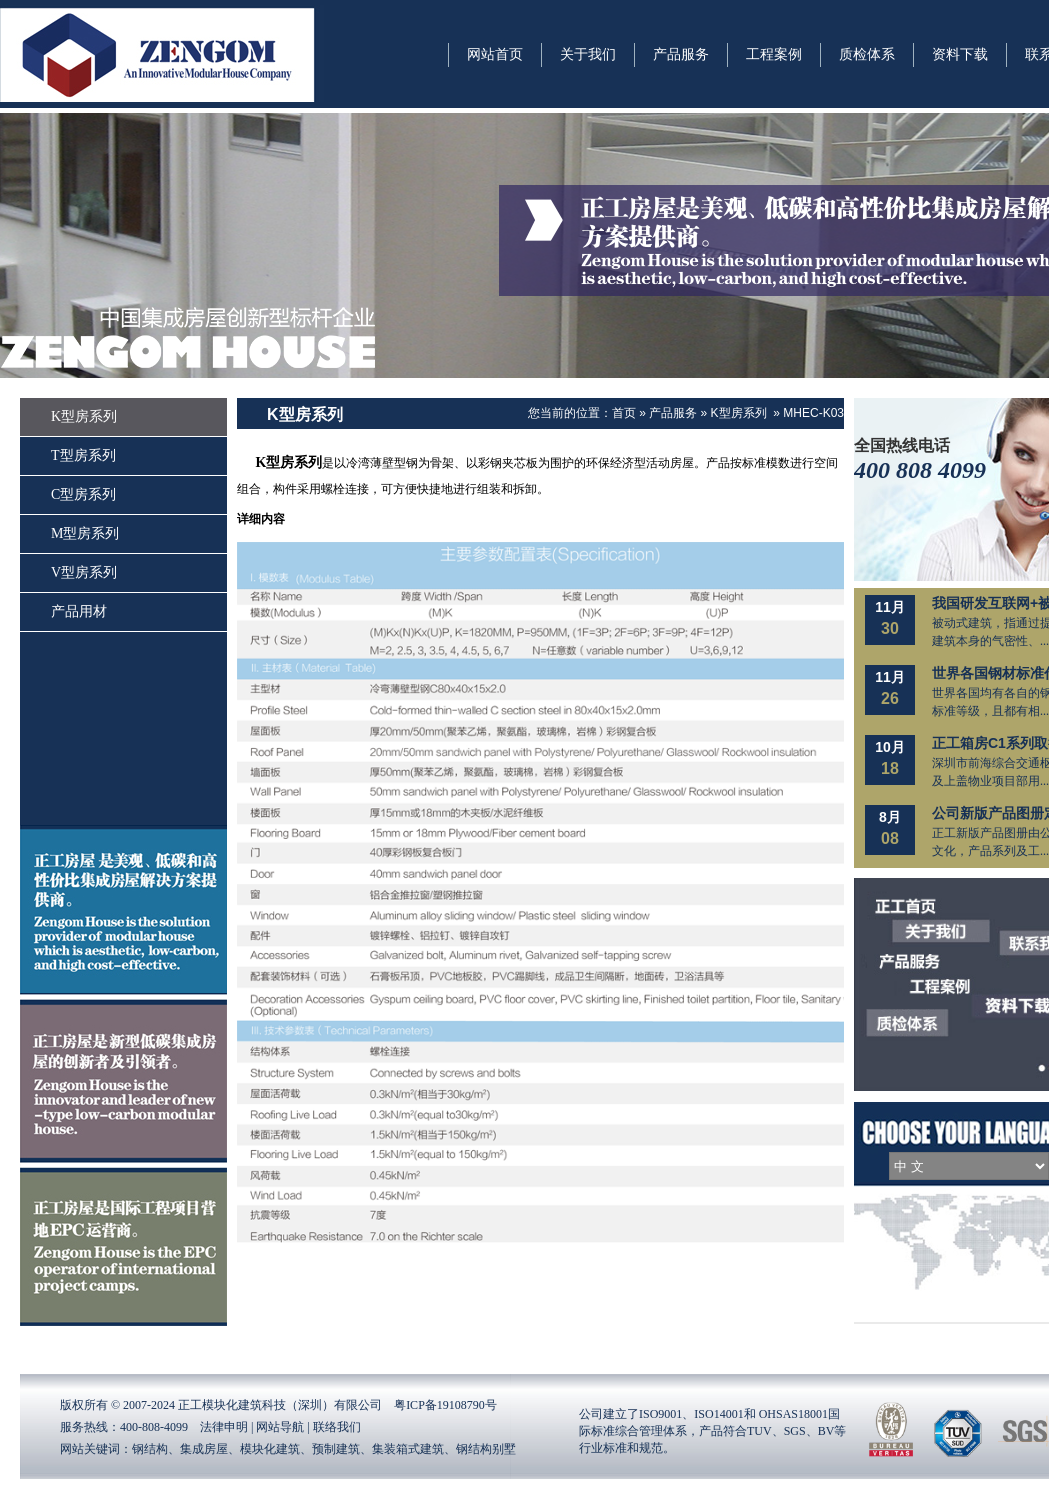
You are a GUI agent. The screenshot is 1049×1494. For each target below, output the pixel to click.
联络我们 (337, 1427)
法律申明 (224, 1427)
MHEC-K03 (813, 413)
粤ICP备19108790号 (445, 1405)
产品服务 (673, 413)
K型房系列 (739, 413)
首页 (624, 413)
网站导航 (280, 1427)
